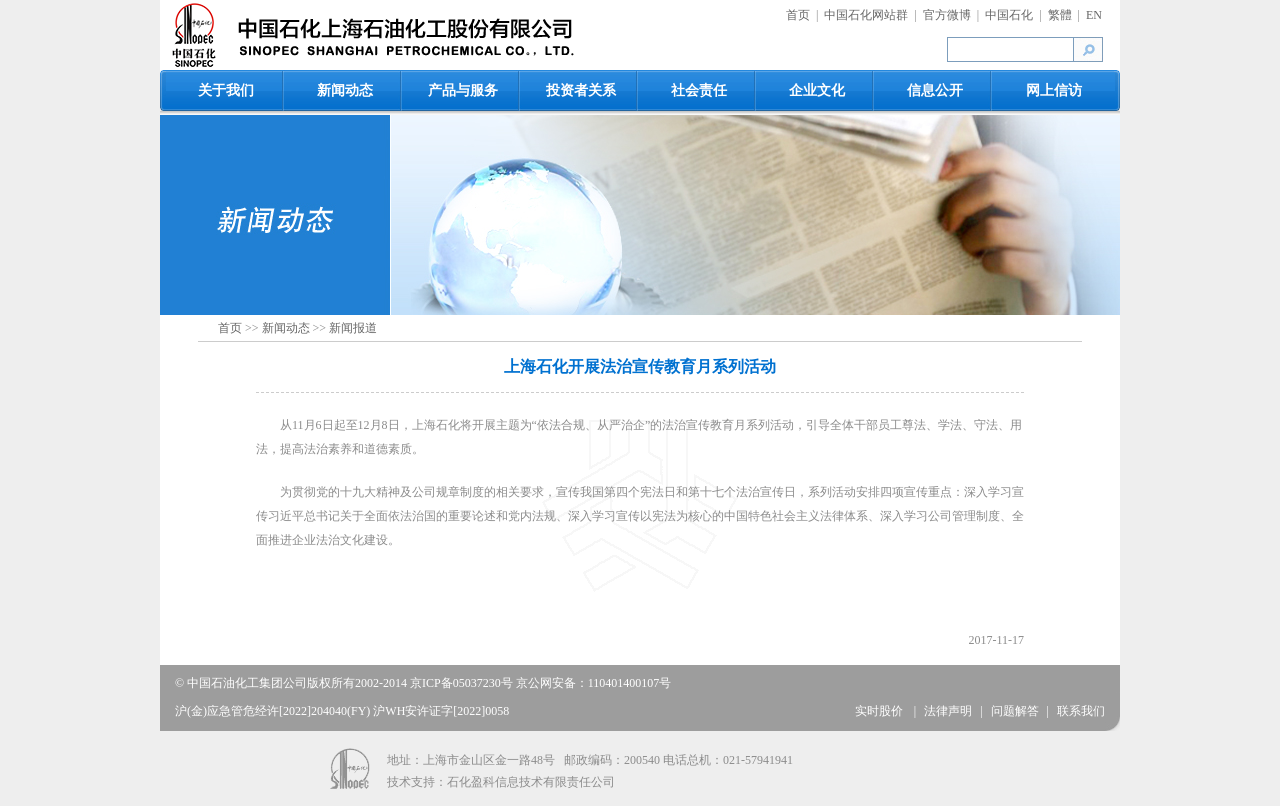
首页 (798, 15)
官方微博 (947, 15)
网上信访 (1054, 90)
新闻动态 (345, 90)
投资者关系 (581, 90)
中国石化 (1009, 15)
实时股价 (880, 711)
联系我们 (1081, 711)
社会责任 (699, 90)
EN (1094, 15)
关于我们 (226, 90)
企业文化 (817, 90)
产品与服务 (463, 90)
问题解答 (1015, 711)
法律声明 (948, 711)
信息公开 (935, 90)
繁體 (1060, 15)
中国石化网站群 (866, 15)
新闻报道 (353, 328)
